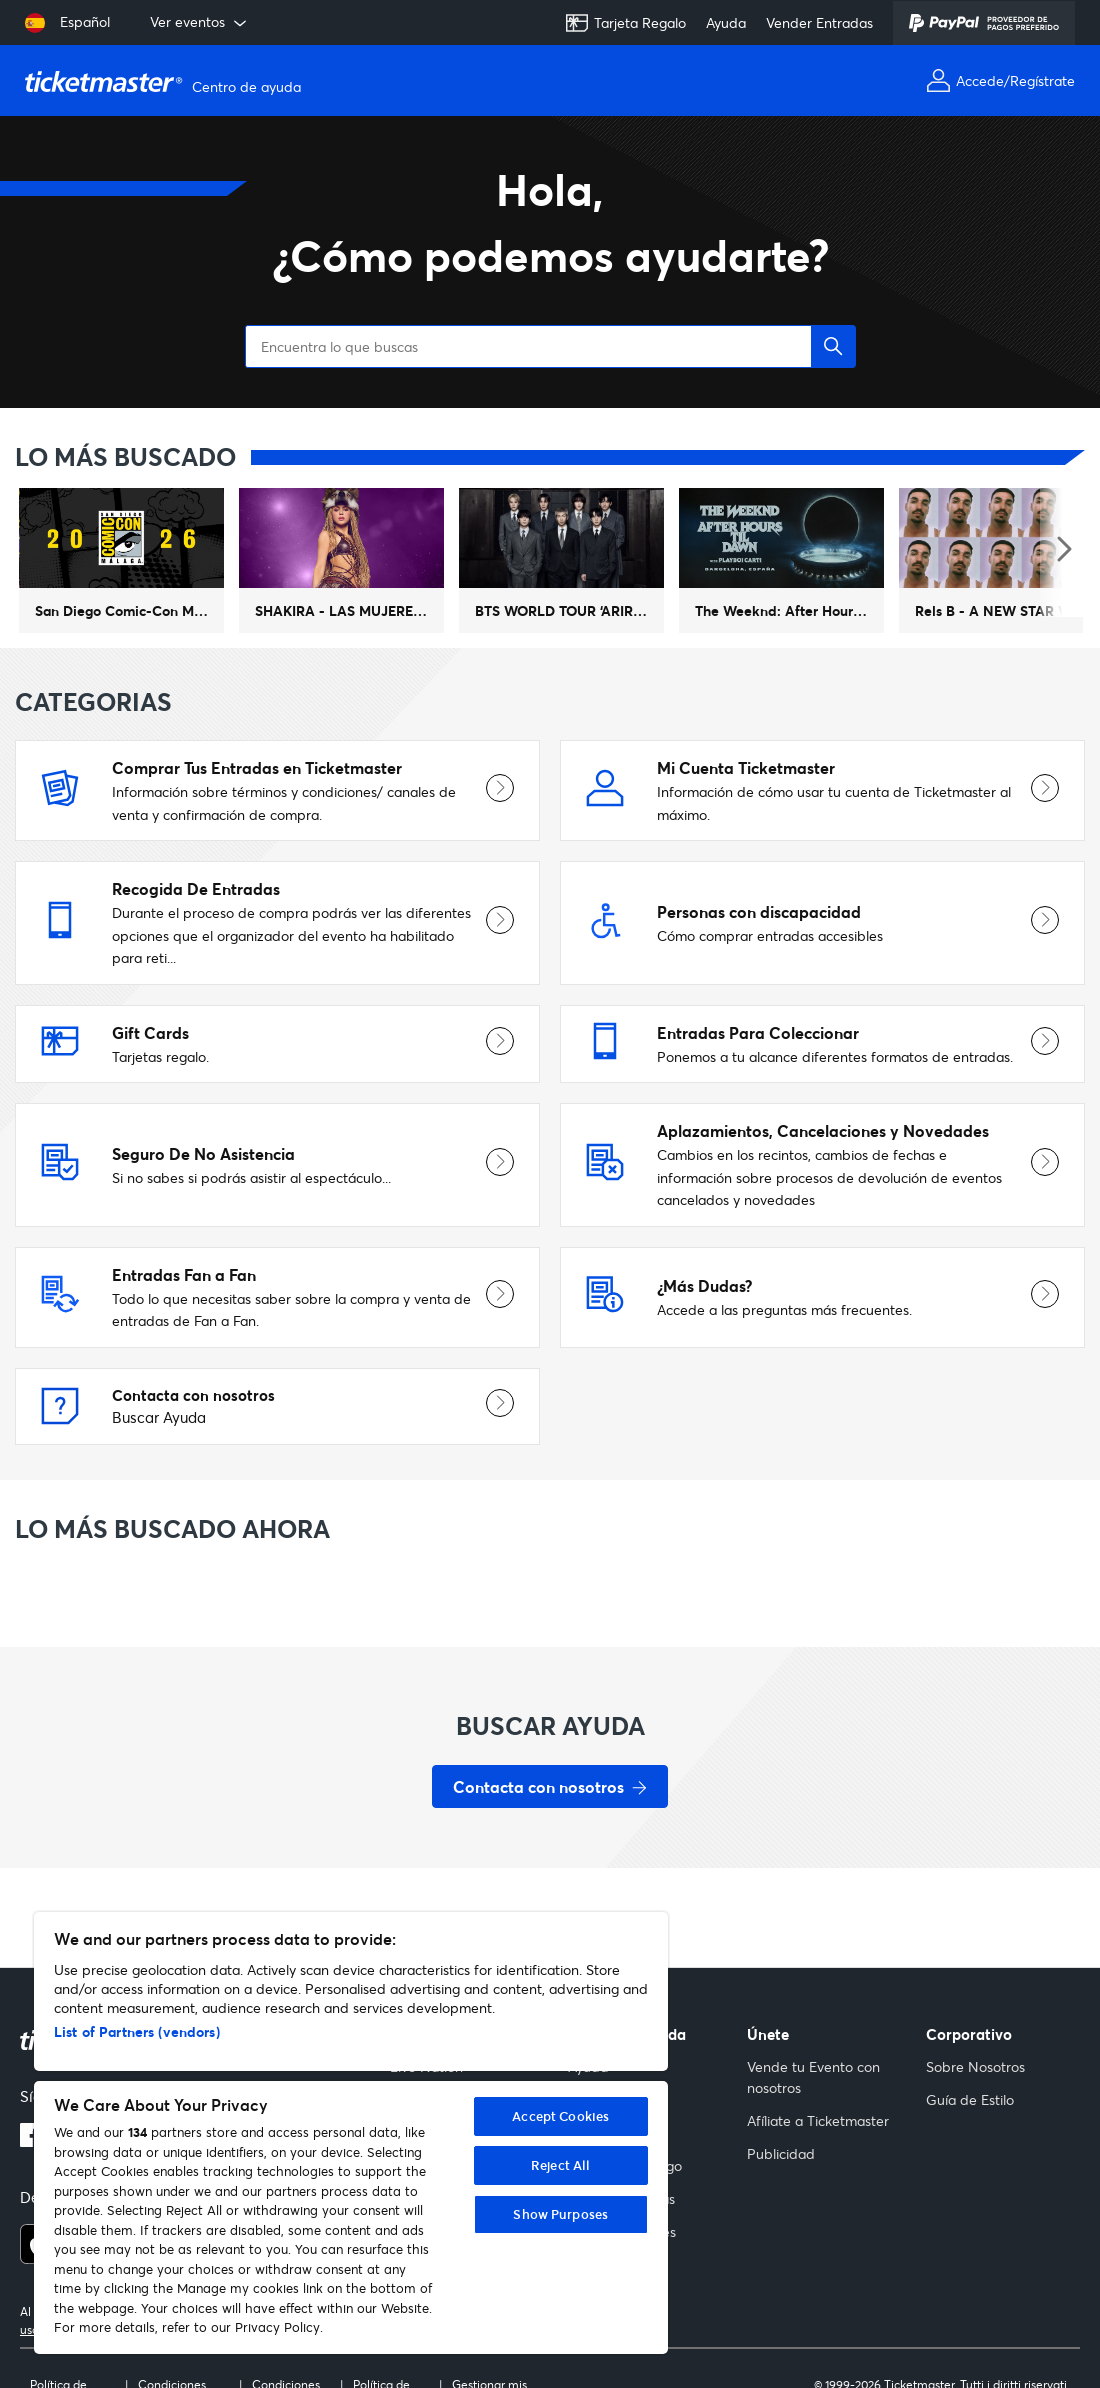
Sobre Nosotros (975, 2066)
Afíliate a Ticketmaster (818, 2120)
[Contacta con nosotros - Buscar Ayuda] (550, 1720)
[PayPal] (984, 23)
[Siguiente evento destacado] (1062, 484)
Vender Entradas (819, 22)
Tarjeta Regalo (625, 23)
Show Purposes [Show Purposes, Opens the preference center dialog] (560, 2214)
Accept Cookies (560, 2116)
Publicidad (781, 2153)
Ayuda (726, 22)
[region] (351, 2133)
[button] (833, 280)
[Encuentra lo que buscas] (550, 280)
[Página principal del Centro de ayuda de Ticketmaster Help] (165, 81)
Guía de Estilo (970, 2099)
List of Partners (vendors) (137, 2031)
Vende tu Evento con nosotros (813, 2077)
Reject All (560, 2165)
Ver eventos (200, 22)
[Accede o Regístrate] (1000, 80)
